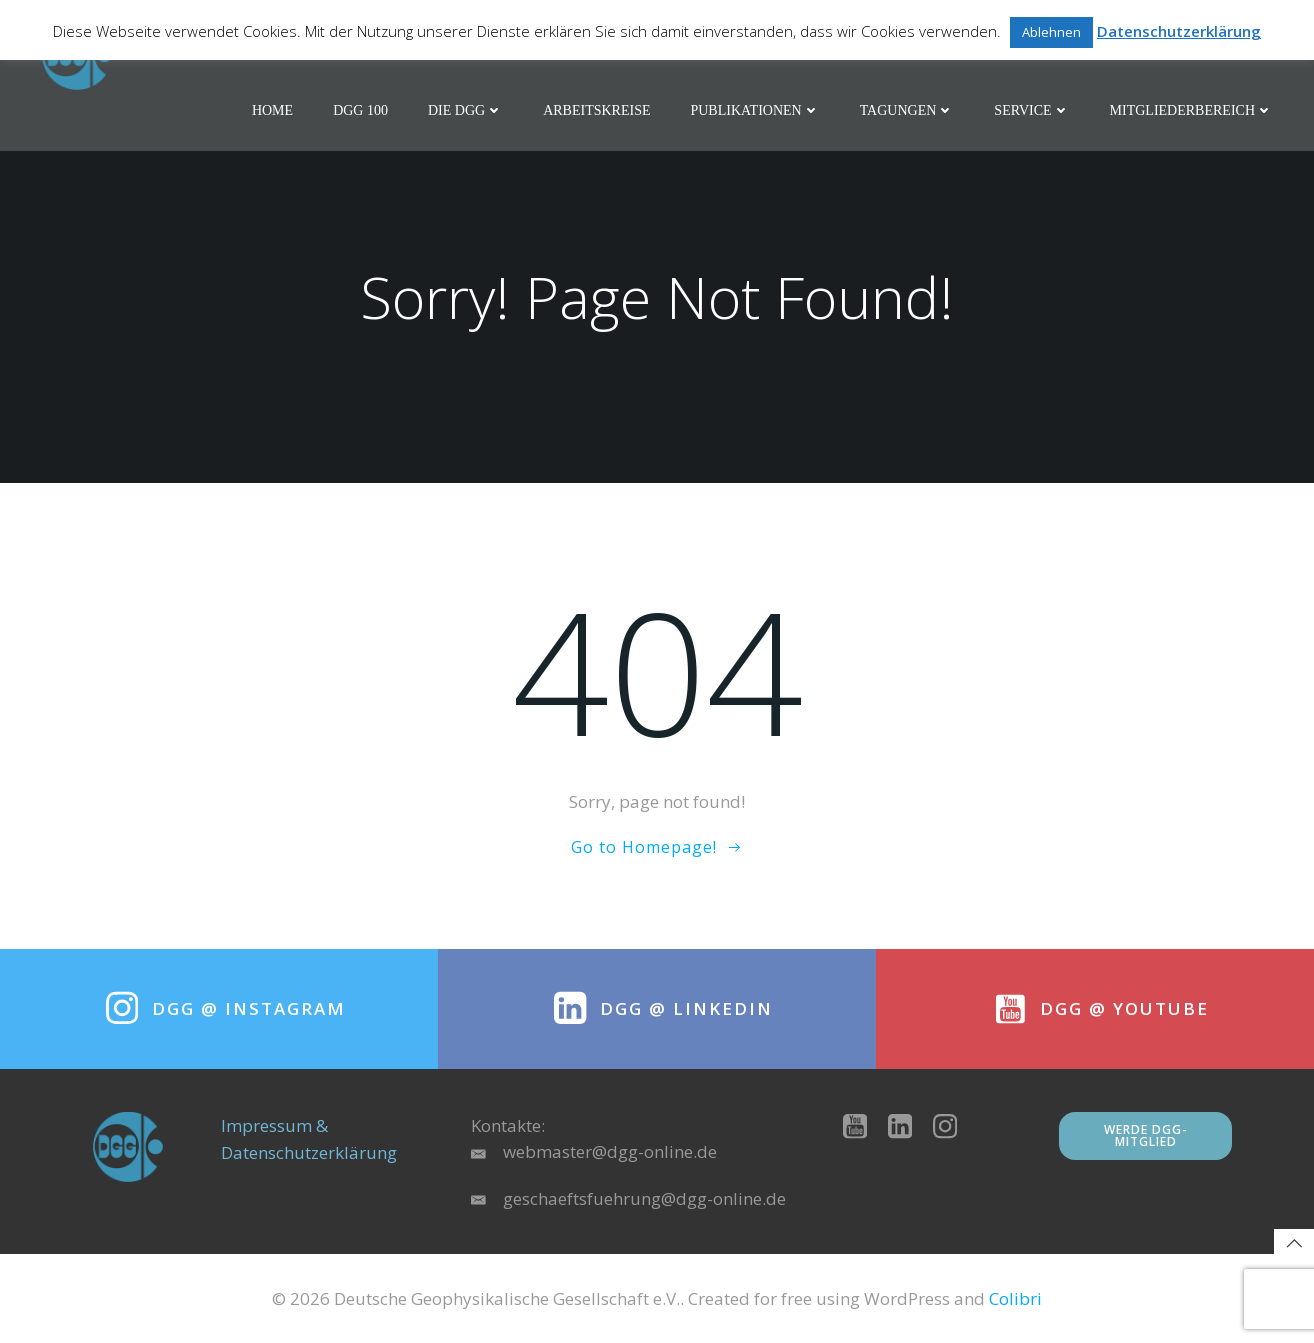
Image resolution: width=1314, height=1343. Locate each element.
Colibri (1015, 1298)
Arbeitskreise (596, 110)
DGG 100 (360, 110)
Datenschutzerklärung (1179, 31)
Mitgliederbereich (1191, 110)
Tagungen (907, 110)
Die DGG (465, 110)
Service (1031, 110)
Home (272, 110)
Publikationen (754, 110)
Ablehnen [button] (1051, 32)
